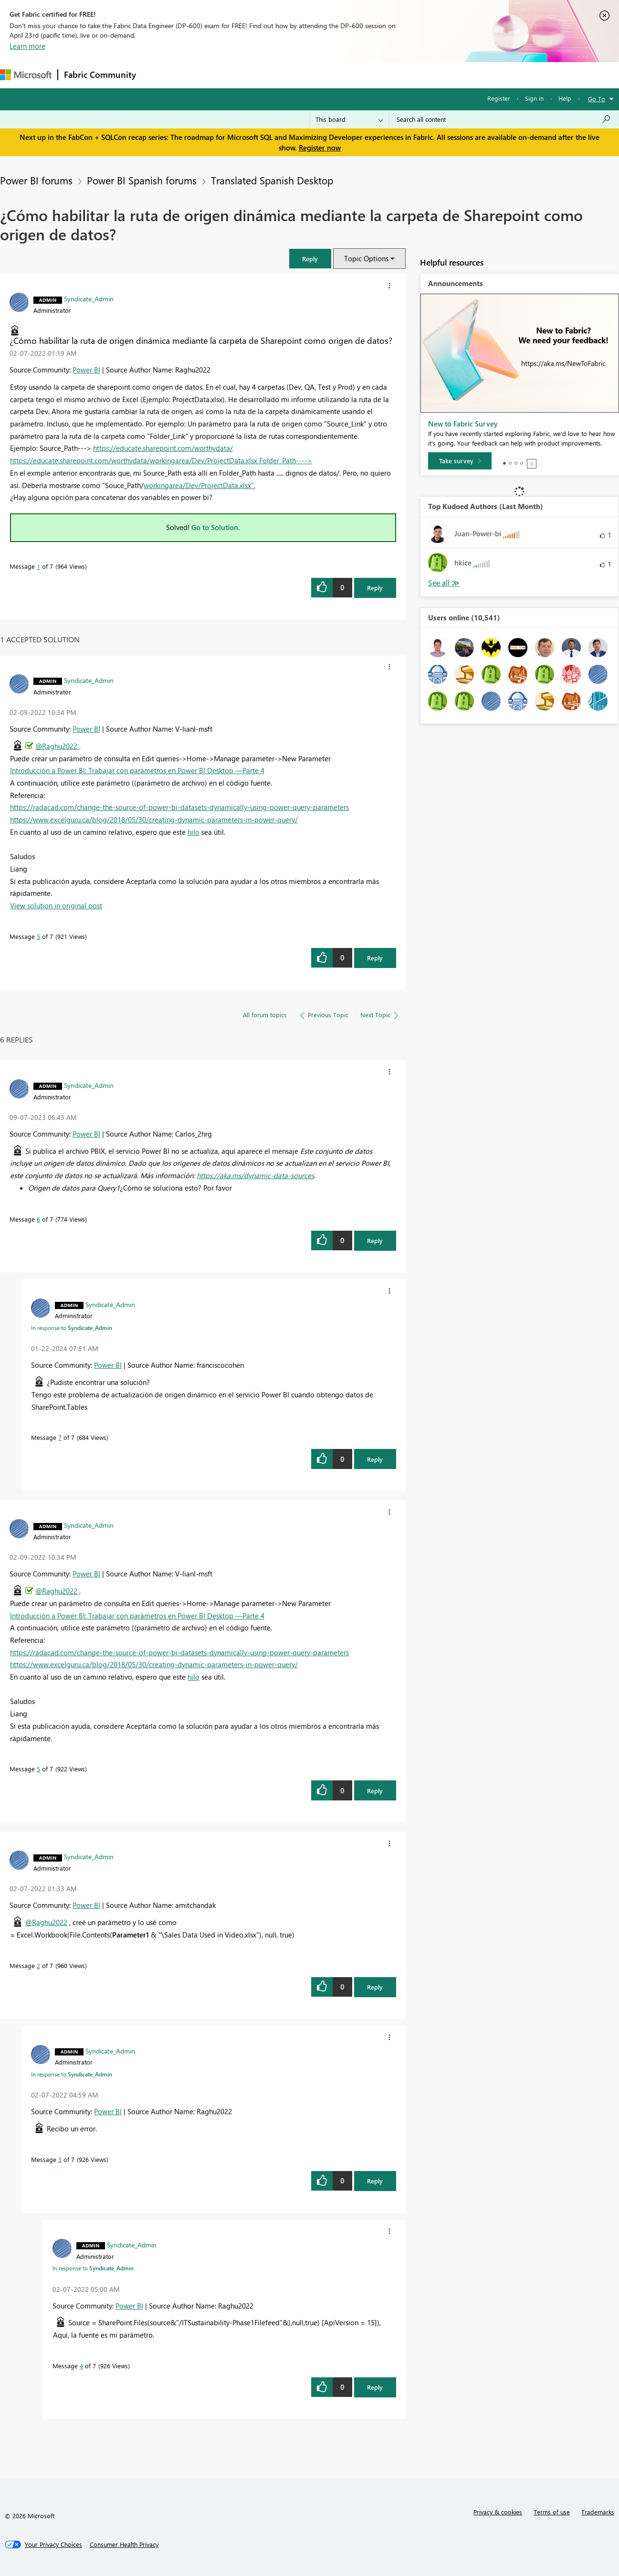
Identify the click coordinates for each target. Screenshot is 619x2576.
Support (401, 75)
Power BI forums (36, 180)
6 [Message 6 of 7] (38, 1219)
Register (498, 98)
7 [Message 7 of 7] (60, 1437)
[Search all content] (503, 119)
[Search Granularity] (349, 119)
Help (564, 98)
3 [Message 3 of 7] (60, 2159)
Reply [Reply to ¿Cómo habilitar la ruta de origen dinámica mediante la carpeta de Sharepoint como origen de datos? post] (375, 588)
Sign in (534, 98)
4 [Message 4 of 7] (81, 2366)
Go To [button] (596, 99)
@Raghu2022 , (58, 746)
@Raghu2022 (46, 1922)
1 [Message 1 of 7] (38, 566)
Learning (361, 75)
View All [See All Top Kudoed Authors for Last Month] (444, 582)
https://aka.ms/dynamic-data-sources (255, 1175)
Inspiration (199, 75)
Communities (281, 75)
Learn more (27, 46)
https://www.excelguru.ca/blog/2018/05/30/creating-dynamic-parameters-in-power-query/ (154, 819)
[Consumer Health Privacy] (124, 2544)
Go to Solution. (215, 527)
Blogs (324, 75)
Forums (157, 75)
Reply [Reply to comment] (375, 958)
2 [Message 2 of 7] (38, 1965)
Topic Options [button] (366, 258)
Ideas (238, 75)
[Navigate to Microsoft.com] (26, 74)
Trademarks (597, 2512)
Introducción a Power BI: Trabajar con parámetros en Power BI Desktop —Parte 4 (137, 770)
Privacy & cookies (497, 2512)
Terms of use (552, 2512)
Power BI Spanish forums (142, 180)
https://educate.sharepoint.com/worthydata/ (163, 448)
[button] (310, 258)
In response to (71, 1327)
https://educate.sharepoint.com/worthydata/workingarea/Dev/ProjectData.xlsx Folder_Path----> (161, 460)
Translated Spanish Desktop (272, 180)
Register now (320, 147)
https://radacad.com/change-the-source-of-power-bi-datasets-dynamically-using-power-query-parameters (179, 807)
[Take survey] (460, 460)
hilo (193, 832)
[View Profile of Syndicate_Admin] (89, 298)
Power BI (86, 369)
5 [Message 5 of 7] (38, 936)
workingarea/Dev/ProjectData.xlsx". (199, 485)
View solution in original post (56, 905)
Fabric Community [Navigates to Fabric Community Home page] (100, 74)
